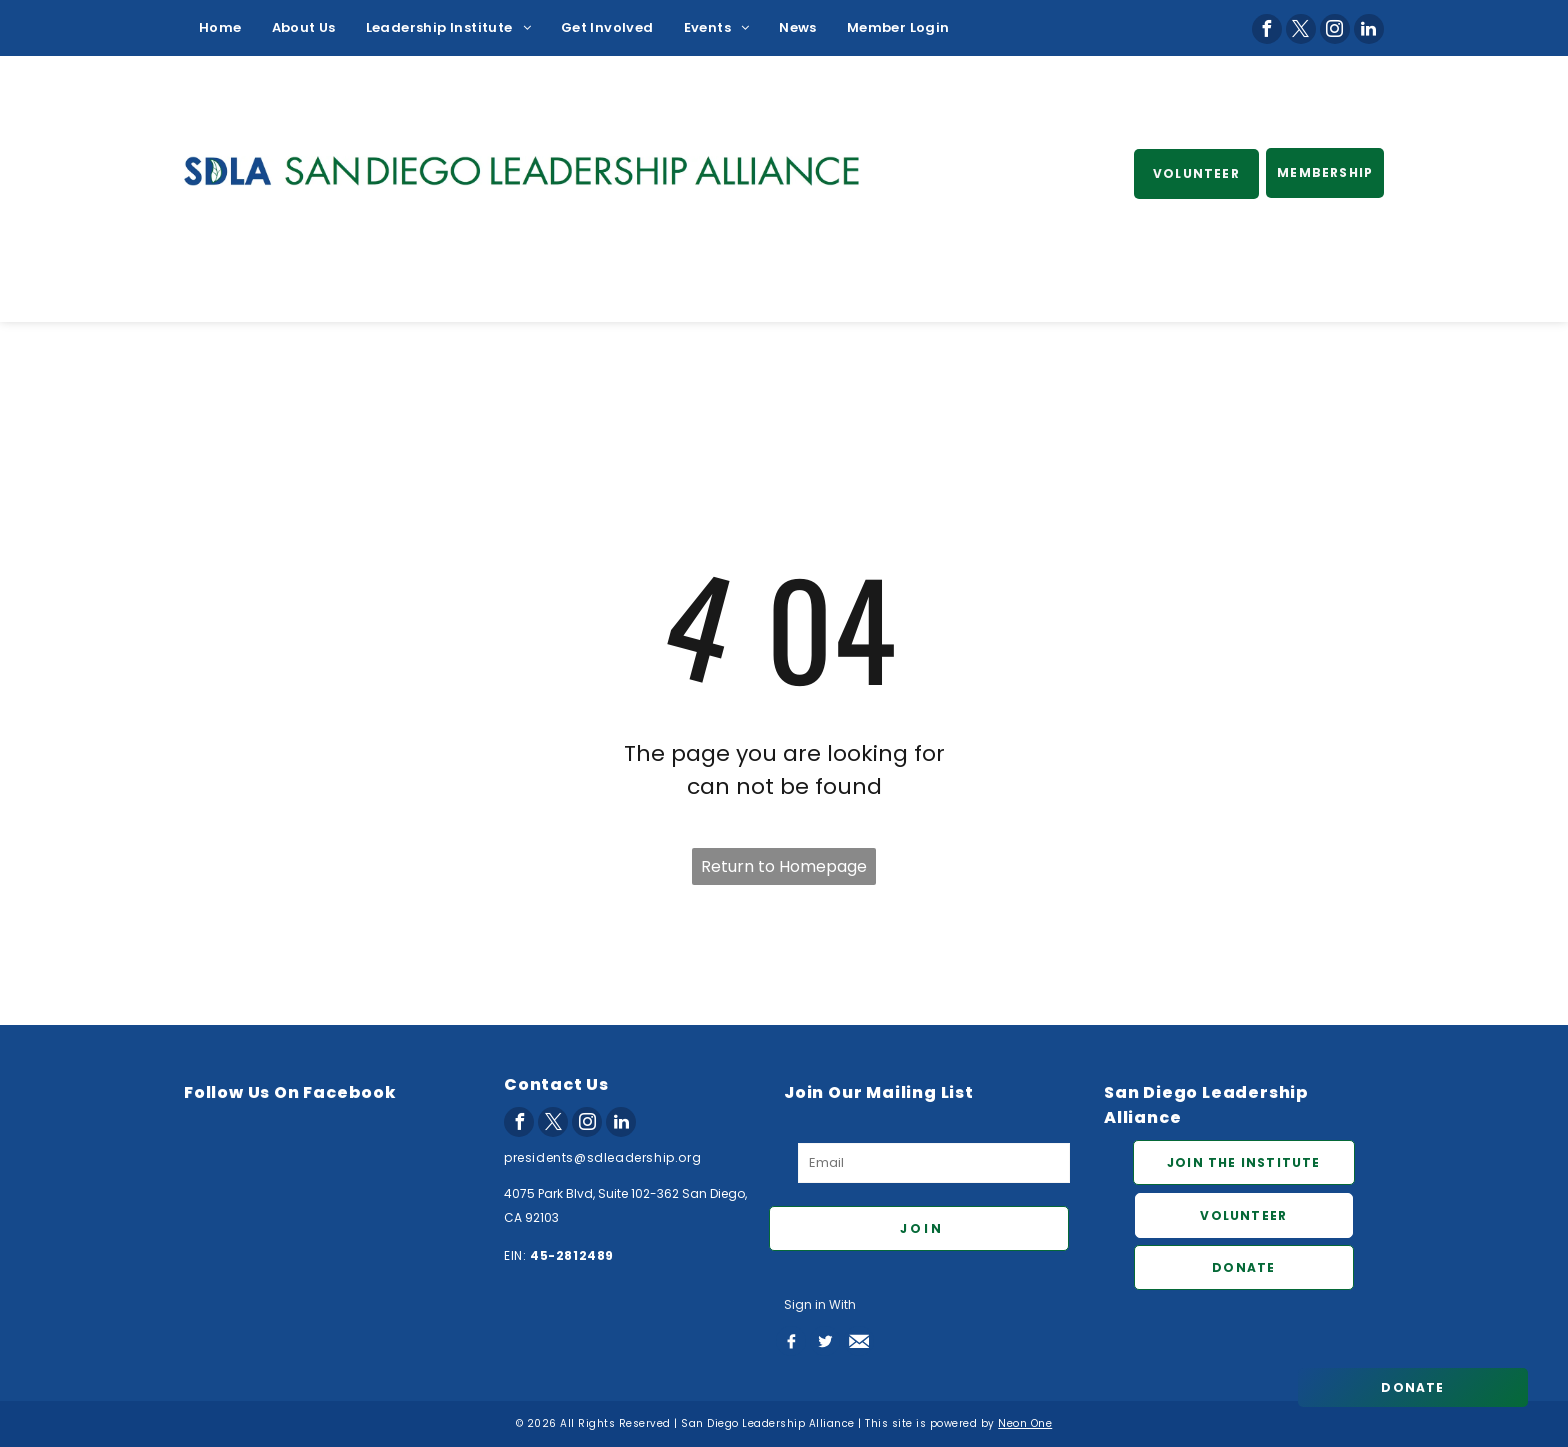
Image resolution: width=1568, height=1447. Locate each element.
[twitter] (1301, 29)
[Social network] (791, 1341)
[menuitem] (220, 28)
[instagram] (1335, 29)
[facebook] (1267, 29)
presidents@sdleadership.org (602, 1157)
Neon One (1025, 1423)
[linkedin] (1369, 29)
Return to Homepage (784, 866)
